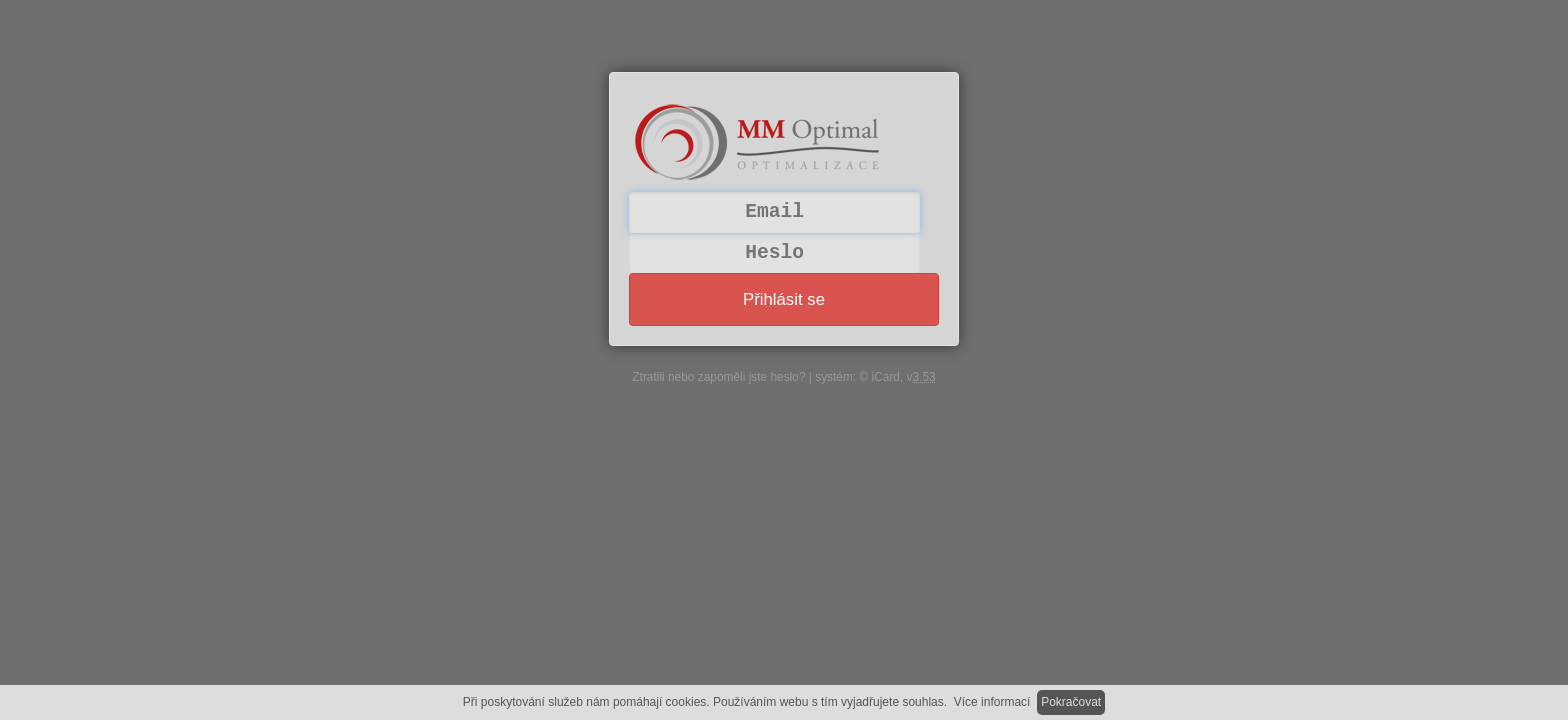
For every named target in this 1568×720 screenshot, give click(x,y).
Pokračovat (1071, 702)
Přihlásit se (784, 299)
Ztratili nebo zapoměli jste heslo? (718, 377)
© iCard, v (897, 377)
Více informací (992, 702)
